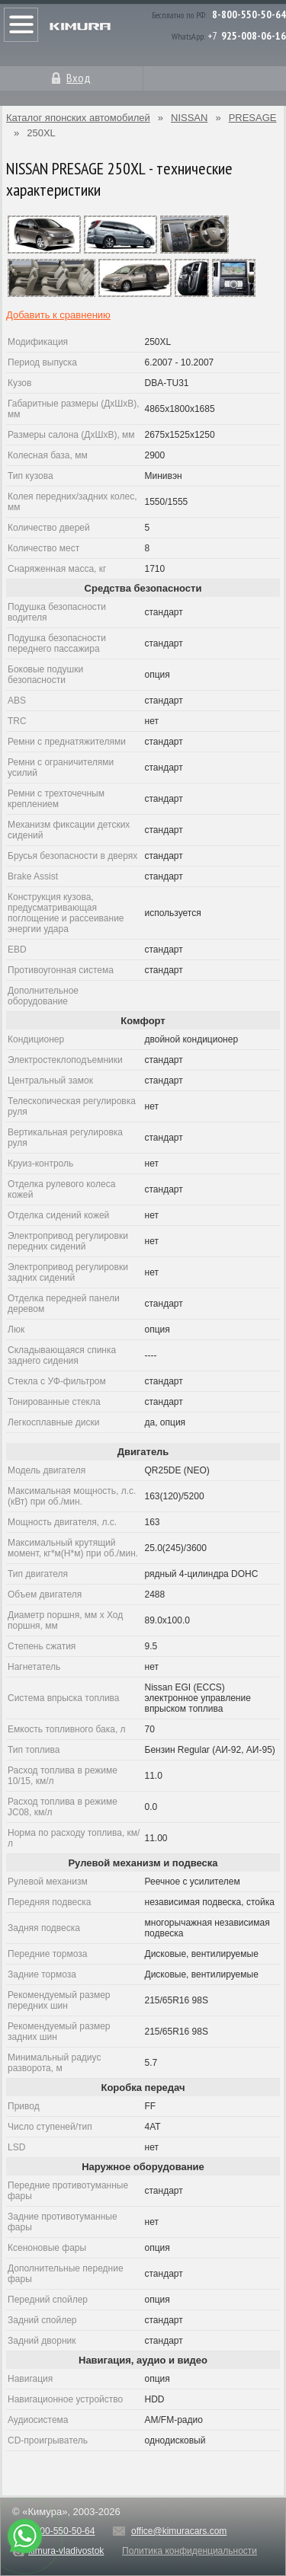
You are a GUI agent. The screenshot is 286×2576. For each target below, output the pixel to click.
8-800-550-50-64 (249, 14)
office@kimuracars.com (179, 2531)
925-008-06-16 (253, 36)
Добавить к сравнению (58, 315)
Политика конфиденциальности (189, 2551)
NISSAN (189, 117)
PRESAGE (253, 117)
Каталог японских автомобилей (78, 117)
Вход (78, 77)
